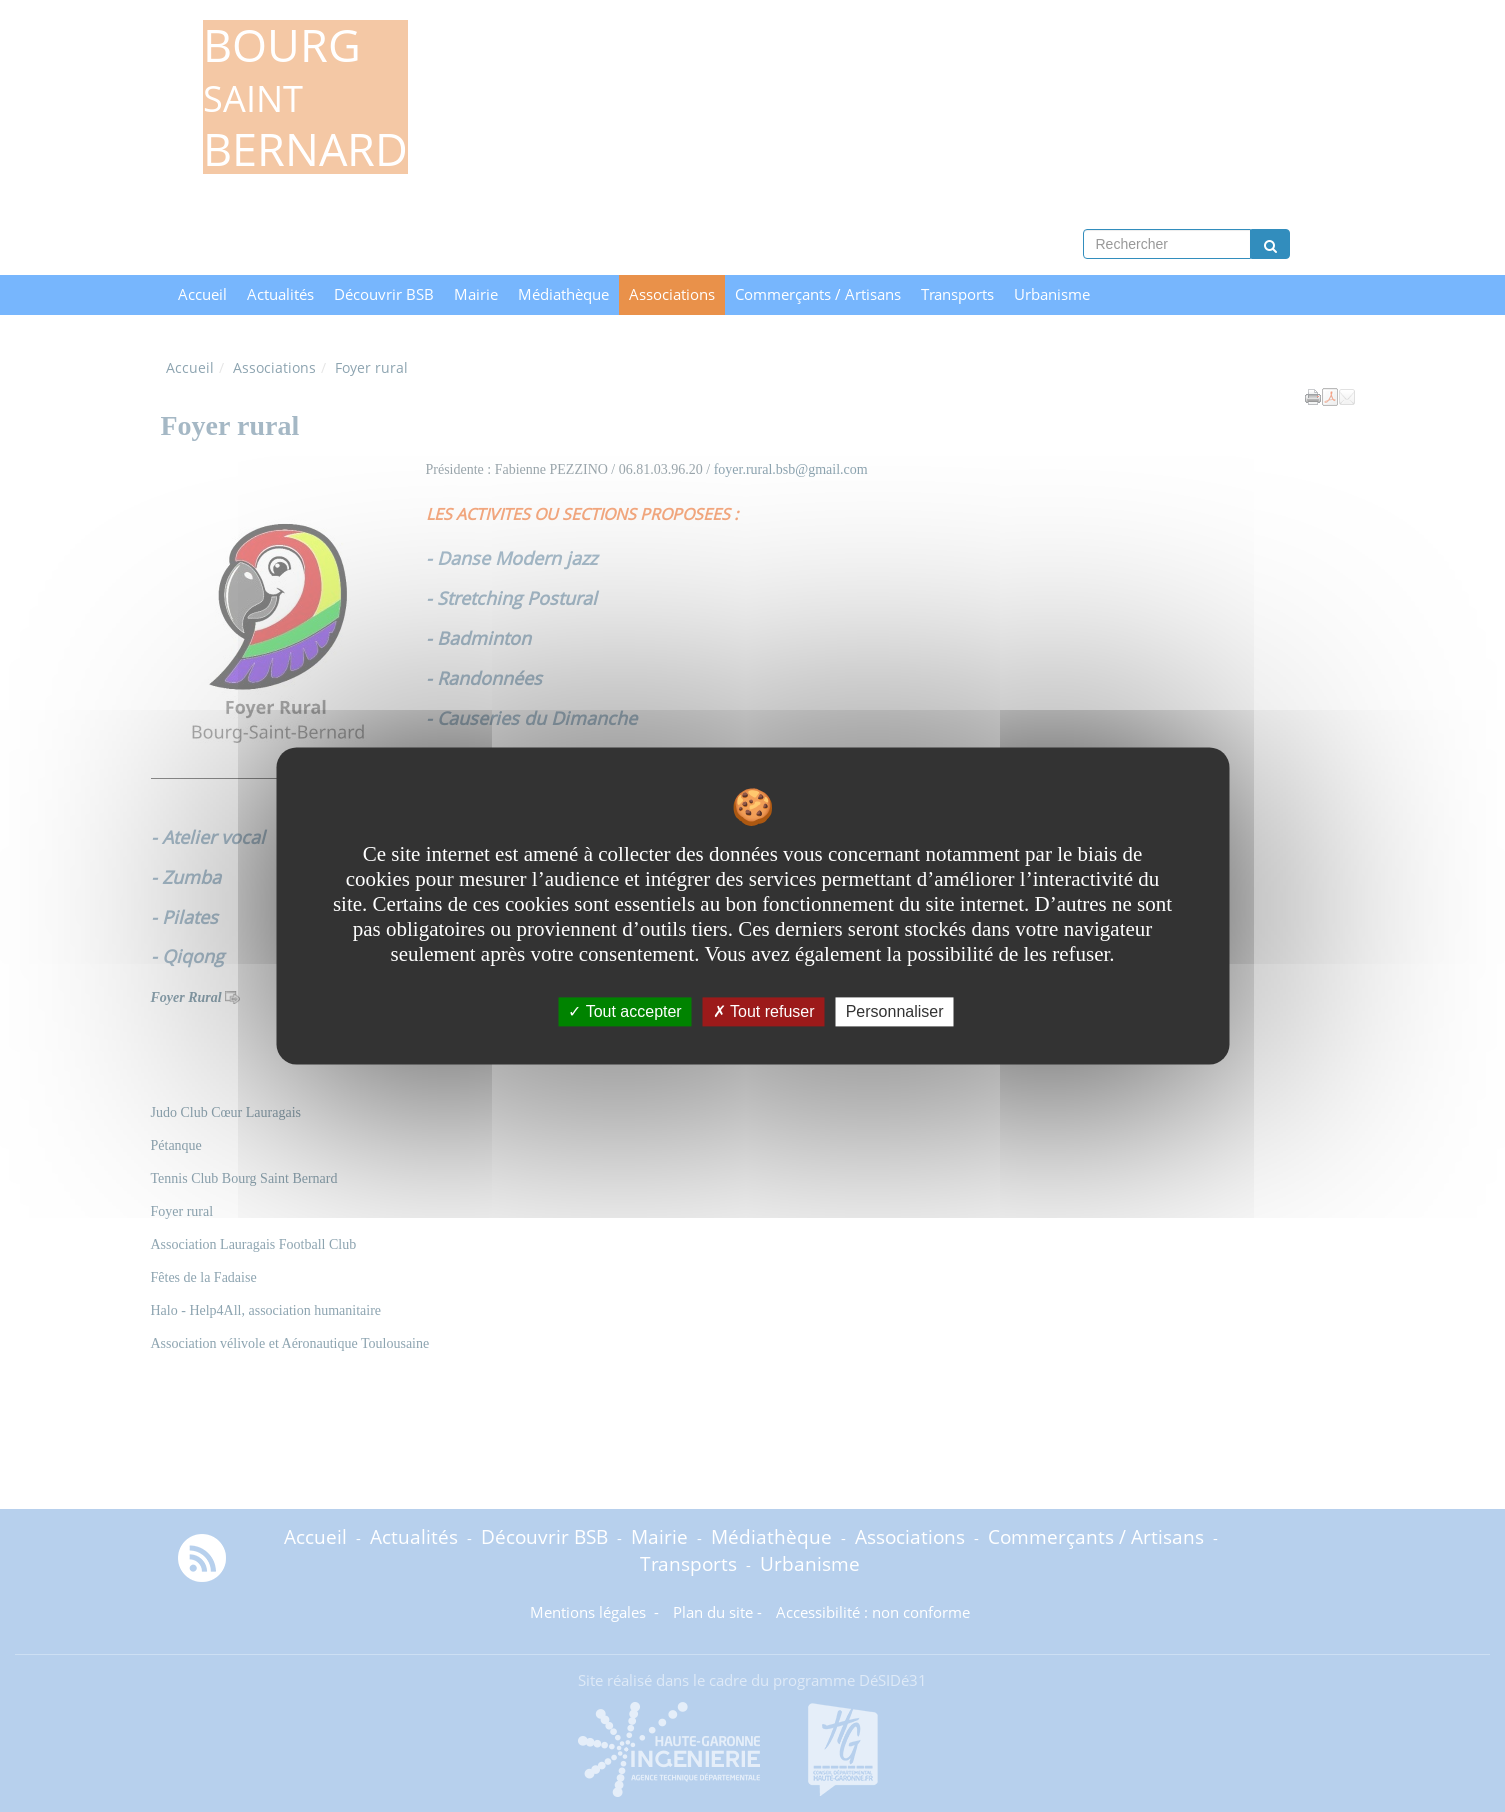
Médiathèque (563, 294)
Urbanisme (1052, 294)
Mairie (476, 294)
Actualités (280, 294)
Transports (957, 294)
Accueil (202, 294)
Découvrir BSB (384, 294)
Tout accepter (624, 1011)
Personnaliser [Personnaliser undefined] (895, 1011)
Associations (672, 294)
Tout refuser (764, 1011)
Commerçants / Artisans (818, 294)
